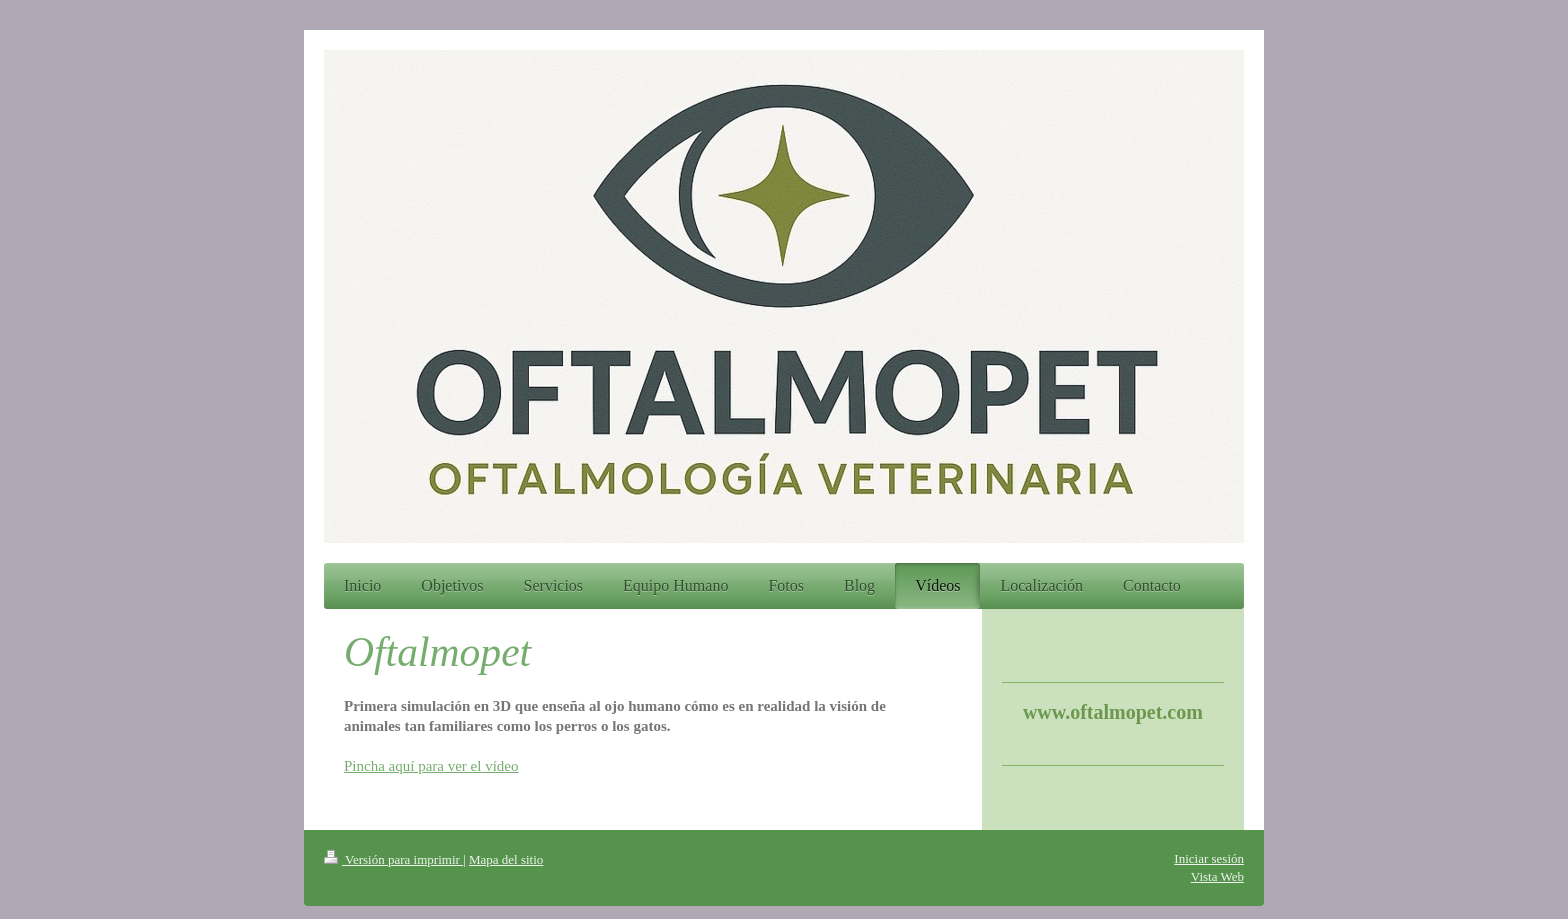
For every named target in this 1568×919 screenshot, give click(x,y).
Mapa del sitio (506, 859)
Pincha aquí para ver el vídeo (431, 766)
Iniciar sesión (1209, 858)
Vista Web (1217, 876)
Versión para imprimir (393, 859)
